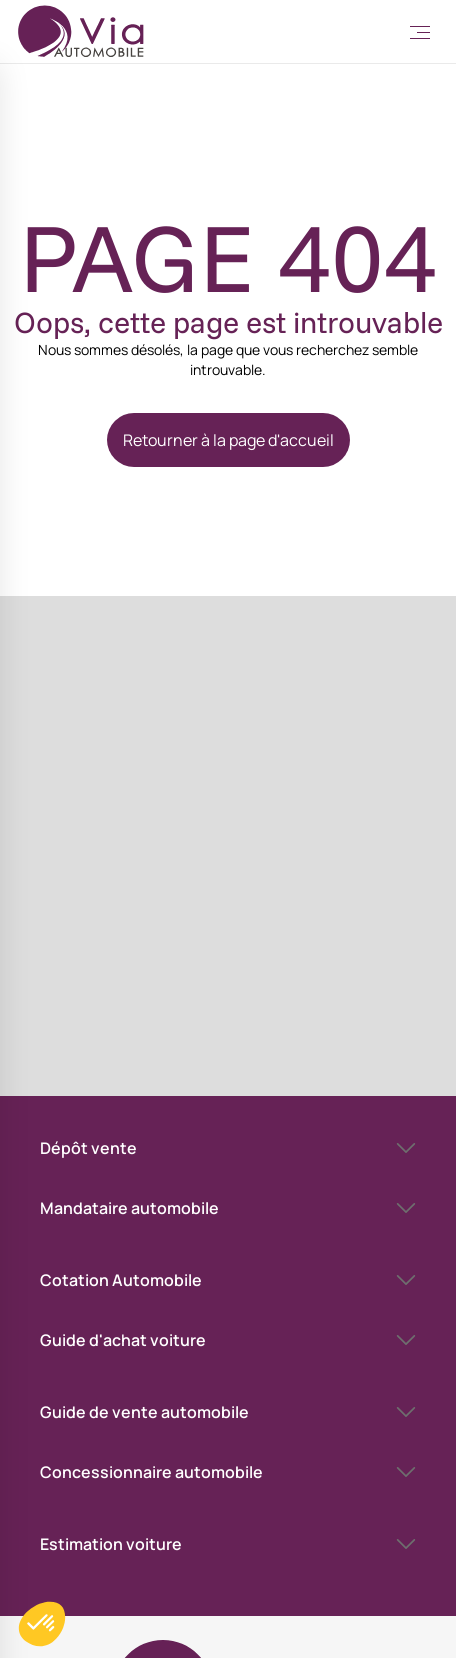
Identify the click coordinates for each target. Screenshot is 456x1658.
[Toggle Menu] (420, 32)
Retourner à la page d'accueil (228, 440)
